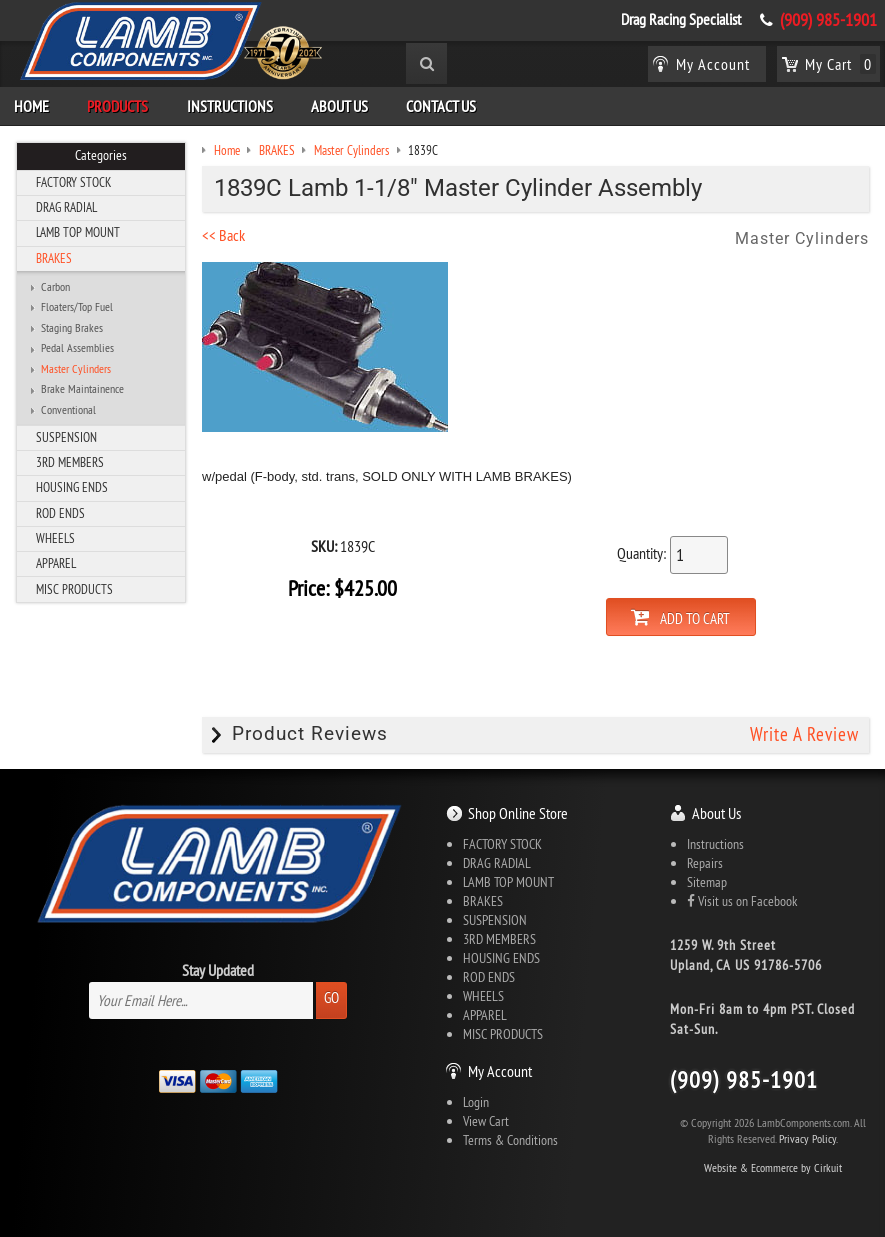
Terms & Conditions (510, 1140)
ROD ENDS (60, 513)
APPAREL (56, 563)
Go (331, 997)
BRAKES (54, 258)
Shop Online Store (518, 813)
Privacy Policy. (808, 1138)
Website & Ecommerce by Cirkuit (773, 1167)
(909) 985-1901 (828, 20)
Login (476, 1102)
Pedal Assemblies (77, 348)
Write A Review (804, 734)
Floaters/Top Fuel (77, 307)
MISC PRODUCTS (74, 589)
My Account (500, 1071)
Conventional (68, 410)
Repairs (705, 863)
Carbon (55, 287)
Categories (101, 155)
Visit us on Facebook (742, 901)
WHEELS (55, 538)
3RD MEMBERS (70, 462)
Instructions (230, 106)
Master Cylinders (76, 369)
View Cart (486, 1121)
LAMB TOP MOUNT (78, 232)
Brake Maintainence (82, 389)
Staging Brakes (72, 328)
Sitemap (707, 882)
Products (117, 106)
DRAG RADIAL (66, 207)
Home (31, 106)
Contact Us (441, 106)
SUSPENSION (66, 437)
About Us (339, 106)
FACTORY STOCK (73, 182)
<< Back (223, 235)
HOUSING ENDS (72, 487)
